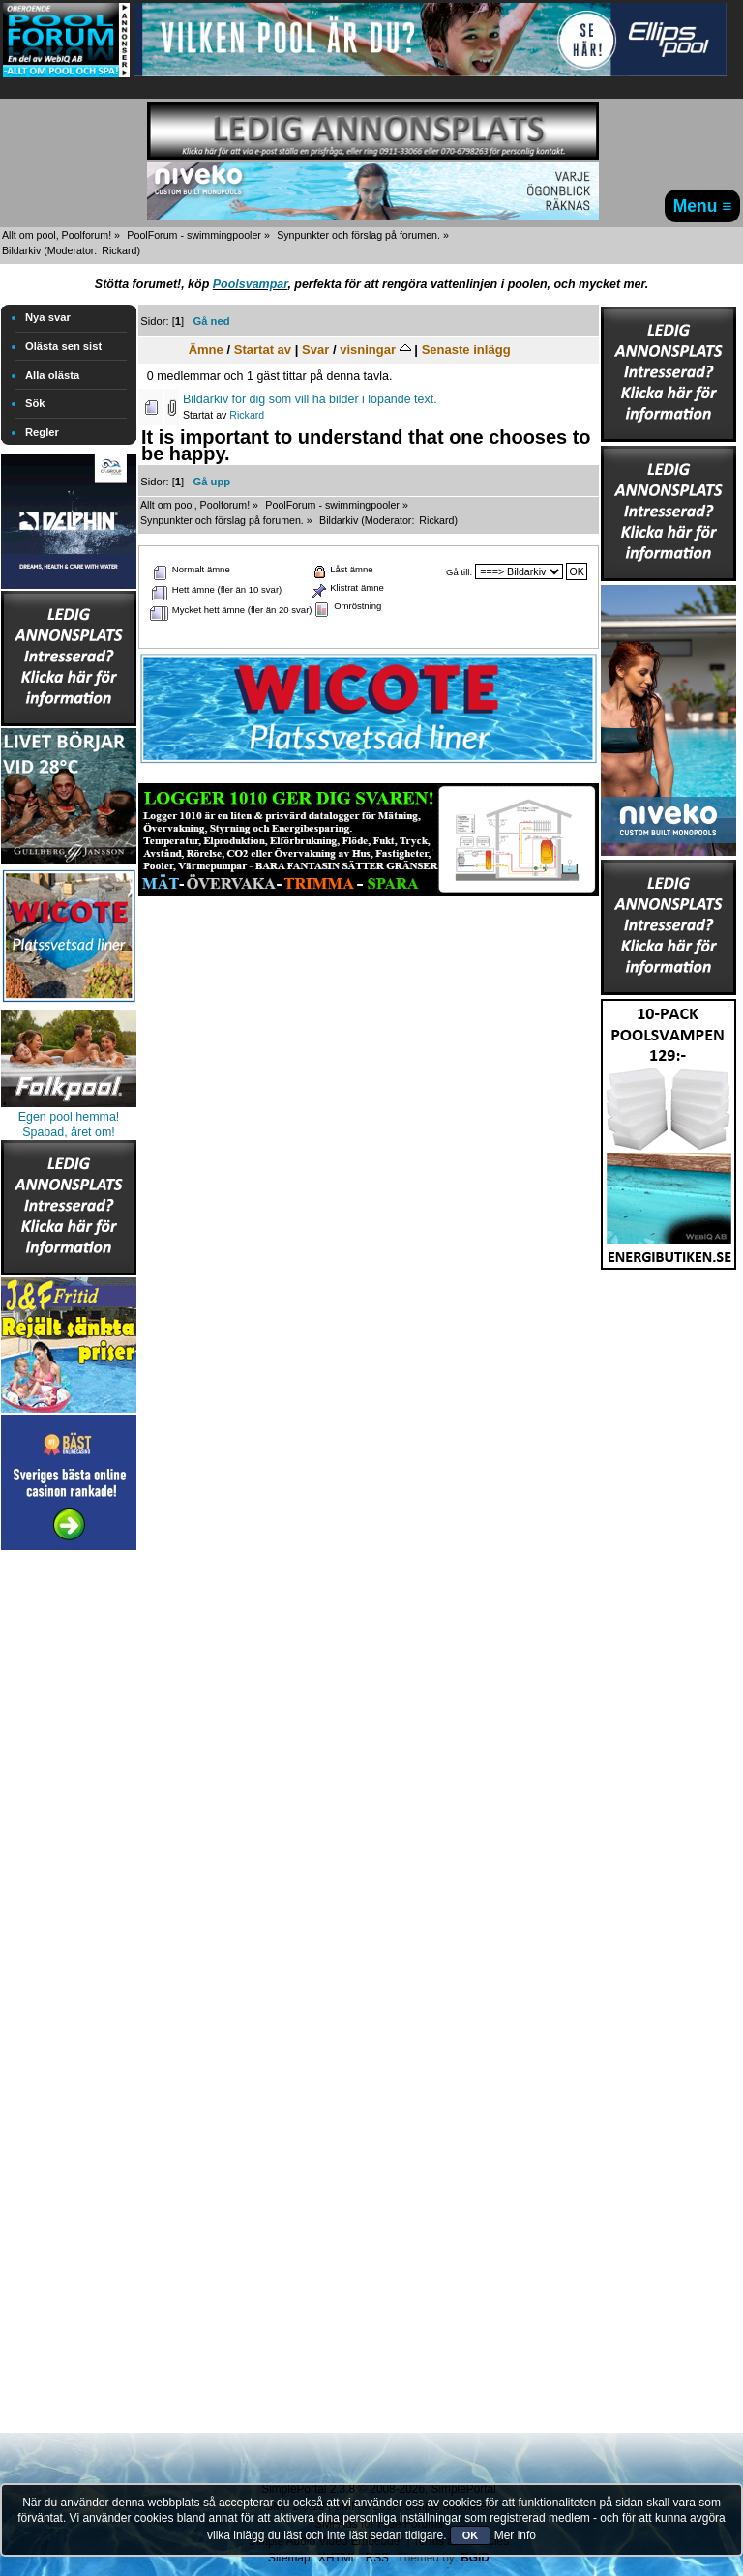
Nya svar (48, 317)
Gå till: (459, 572)
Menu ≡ (702, 206)
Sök (35, 403)
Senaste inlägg (466, 349)
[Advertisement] (68, 1845)
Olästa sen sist (63, 346)
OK (470, 2535)
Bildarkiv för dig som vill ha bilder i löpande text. (310, 399)
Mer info (515, 2535)
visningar (375, 349)
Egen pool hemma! (69, 1117)
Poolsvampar (250, 284)
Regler (42, 432)
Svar (315, 349)
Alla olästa (52, 375)
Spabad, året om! (68, 1132)
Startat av (262, 349)
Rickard (119, 250)
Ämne (206, 349)
